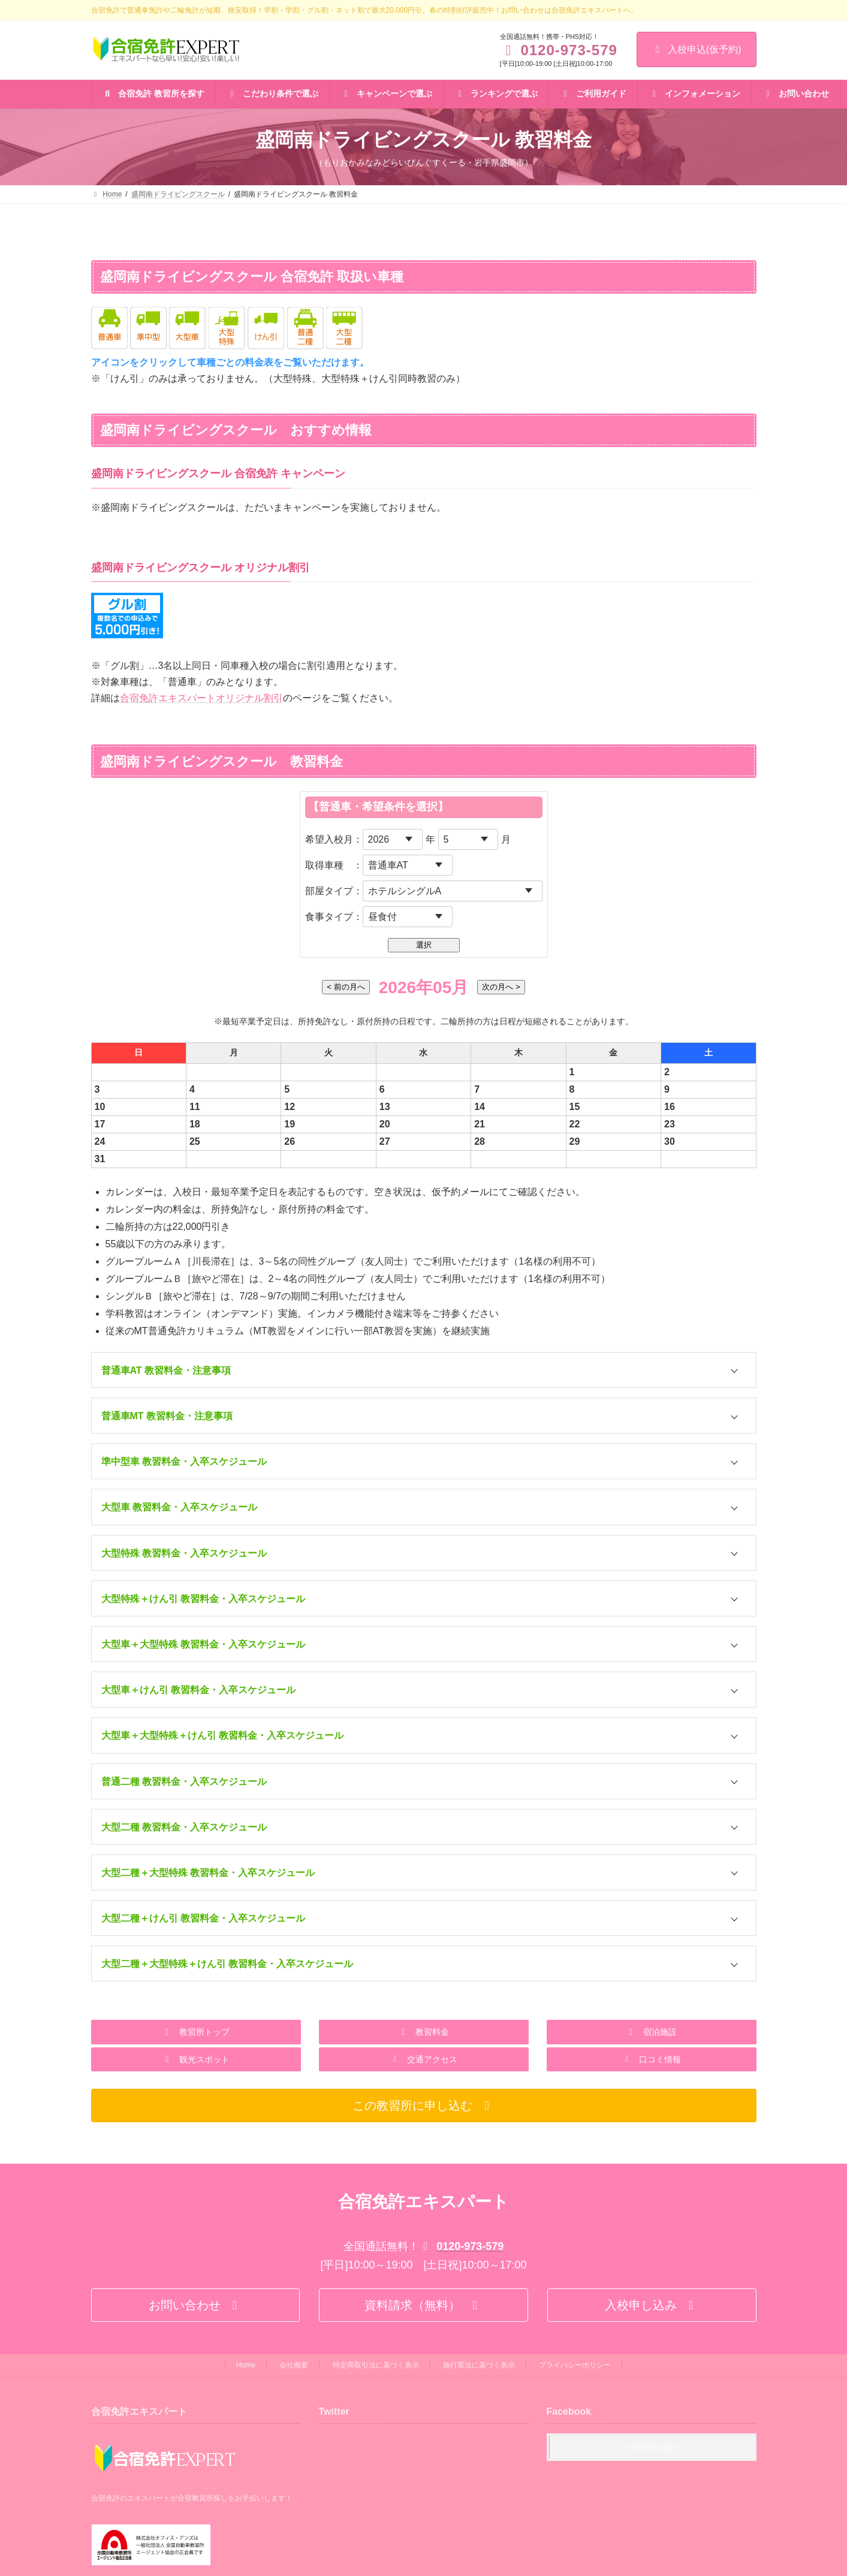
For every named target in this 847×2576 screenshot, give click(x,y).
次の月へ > (501, 986)
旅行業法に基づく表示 (479, 2365)
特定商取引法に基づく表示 (376, 2365)
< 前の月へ (346, 986)
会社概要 (293, 2365)
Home (245, 2365)
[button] (196, 2032)
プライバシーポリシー (575, 2365)
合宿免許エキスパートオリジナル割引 (201, 698)
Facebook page (652, 2448)
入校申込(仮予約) (696, 49)
